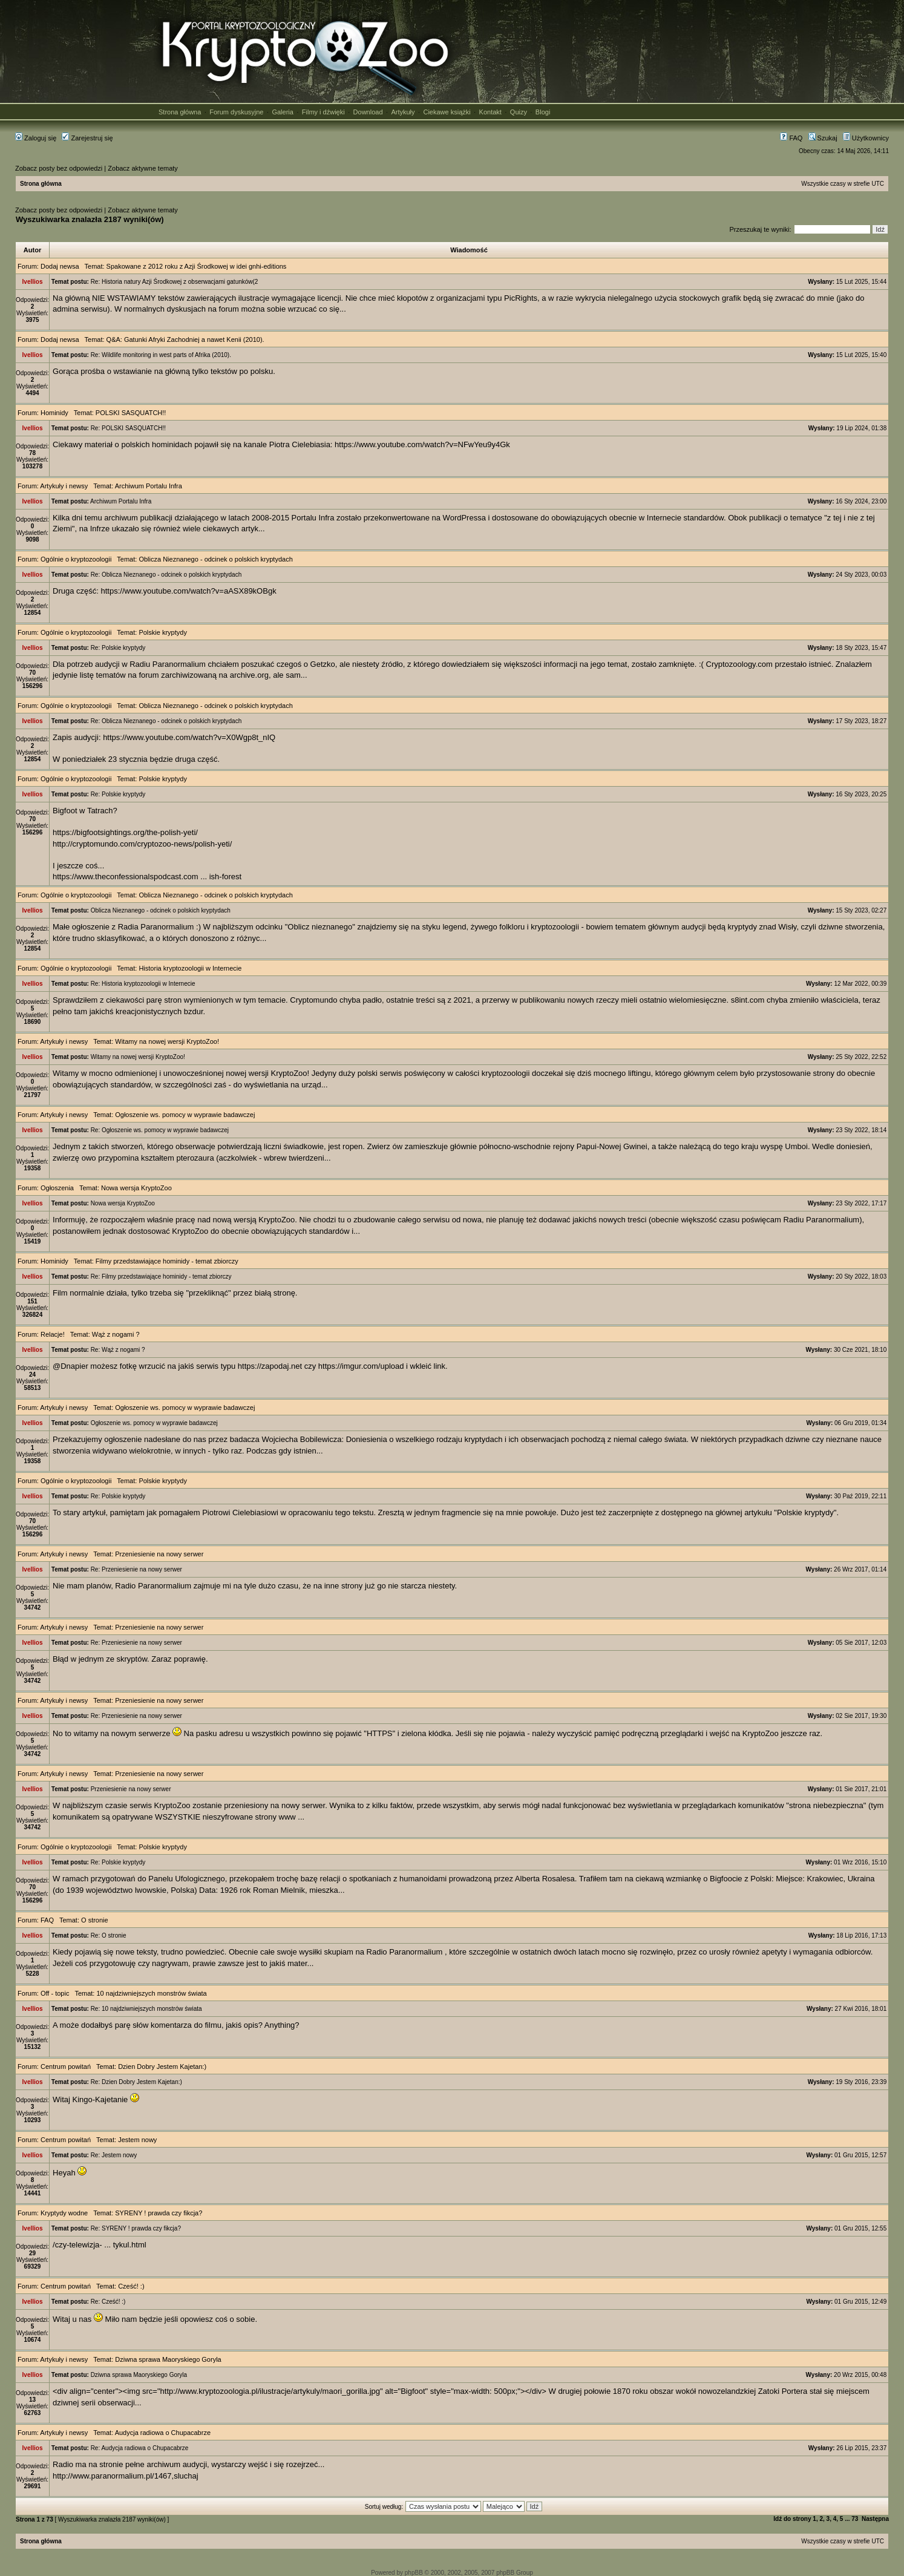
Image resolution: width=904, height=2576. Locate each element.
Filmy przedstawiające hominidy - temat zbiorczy (167, 1261)
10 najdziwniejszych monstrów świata (151, 1993)
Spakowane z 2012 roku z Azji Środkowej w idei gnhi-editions (196, 266)
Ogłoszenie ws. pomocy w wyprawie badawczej (185, 1114)
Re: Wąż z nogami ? (118, 1349)
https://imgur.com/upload (361, 1366)
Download (368, 112)
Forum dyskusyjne (236, 112)
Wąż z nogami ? (116, 1334)
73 (854, 2518)
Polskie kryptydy (162, 632)
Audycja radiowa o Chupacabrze (163, 2432)
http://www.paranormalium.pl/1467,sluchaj (125, 2475)
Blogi (543, 112)
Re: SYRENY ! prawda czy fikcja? (136, 2228)
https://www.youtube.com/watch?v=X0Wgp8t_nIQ (189, 737)
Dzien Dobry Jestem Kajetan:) (162, 2066)
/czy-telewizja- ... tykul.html (99, 2244)
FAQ (791, 138)
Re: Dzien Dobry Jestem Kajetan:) (136, 2082)
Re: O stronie (108, 1935)
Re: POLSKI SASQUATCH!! (128, 428)
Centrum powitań (66, 2066)
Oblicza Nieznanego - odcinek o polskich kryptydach (215, 559)
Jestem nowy (137, 2139)
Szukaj (822, 138)
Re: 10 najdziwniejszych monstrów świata (146, 2008)
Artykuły (402, 112)
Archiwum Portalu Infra (148, 486)
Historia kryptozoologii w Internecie (190, 968)
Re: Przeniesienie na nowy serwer (136, 1569)
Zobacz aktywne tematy (143, 168)
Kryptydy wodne (64, 2213)
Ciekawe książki (446, 112)
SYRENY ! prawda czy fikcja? (158, 2213)
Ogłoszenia (57, 1187)
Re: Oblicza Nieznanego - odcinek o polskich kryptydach (166, 574)
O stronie (94, 1920)
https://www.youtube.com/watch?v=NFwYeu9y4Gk (422, 444)
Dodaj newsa (60, 266)
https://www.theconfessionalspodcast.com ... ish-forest (147, 876)
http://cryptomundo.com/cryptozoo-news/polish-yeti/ (142, 843)
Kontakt (490, 112)
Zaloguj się (35, 138)
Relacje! (53, 1334)
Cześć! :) (131, 2286)
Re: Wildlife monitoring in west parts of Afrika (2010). (161, 355)
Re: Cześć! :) (108, 2301)
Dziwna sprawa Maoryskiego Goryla (168, 2359)
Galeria (282, 112)
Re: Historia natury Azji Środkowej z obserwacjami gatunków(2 (174, 281)
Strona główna (180, 112)
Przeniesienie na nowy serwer (159, 1554)
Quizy (518, 112)
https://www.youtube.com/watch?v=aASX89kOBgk (189, 590)
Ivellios (32, 281)
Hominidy (54, 412)
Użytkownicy (866, 138)
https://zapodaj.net (270, 1366)
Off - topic (55, 1993)
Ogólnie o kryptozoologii (76, 559)
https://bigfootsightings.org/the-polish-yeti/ (125, 832)
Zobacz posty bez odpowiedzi (58, 168)
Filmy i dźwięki (323, 112)
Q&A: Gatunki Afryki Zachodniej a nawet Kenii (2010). (185, 339)
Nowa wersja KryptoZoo (136, 1187)
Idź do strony (792, 2518)
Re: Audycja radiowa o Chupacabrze (140, 2448)
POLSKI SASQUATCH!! (131, 412)
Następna (875, 2518)
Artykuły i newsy (64, 486)
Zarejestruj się (87, 138)
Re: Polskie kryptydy (118, 647)
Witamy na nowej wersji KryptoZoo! (167, 1041)
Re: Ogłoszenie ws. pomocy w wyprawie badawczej (160, 1130)
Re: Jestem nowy (114, 2155)
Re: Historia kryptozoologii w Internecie (143, 983)
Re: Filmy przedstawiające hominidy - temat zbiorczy (161, 1276)
